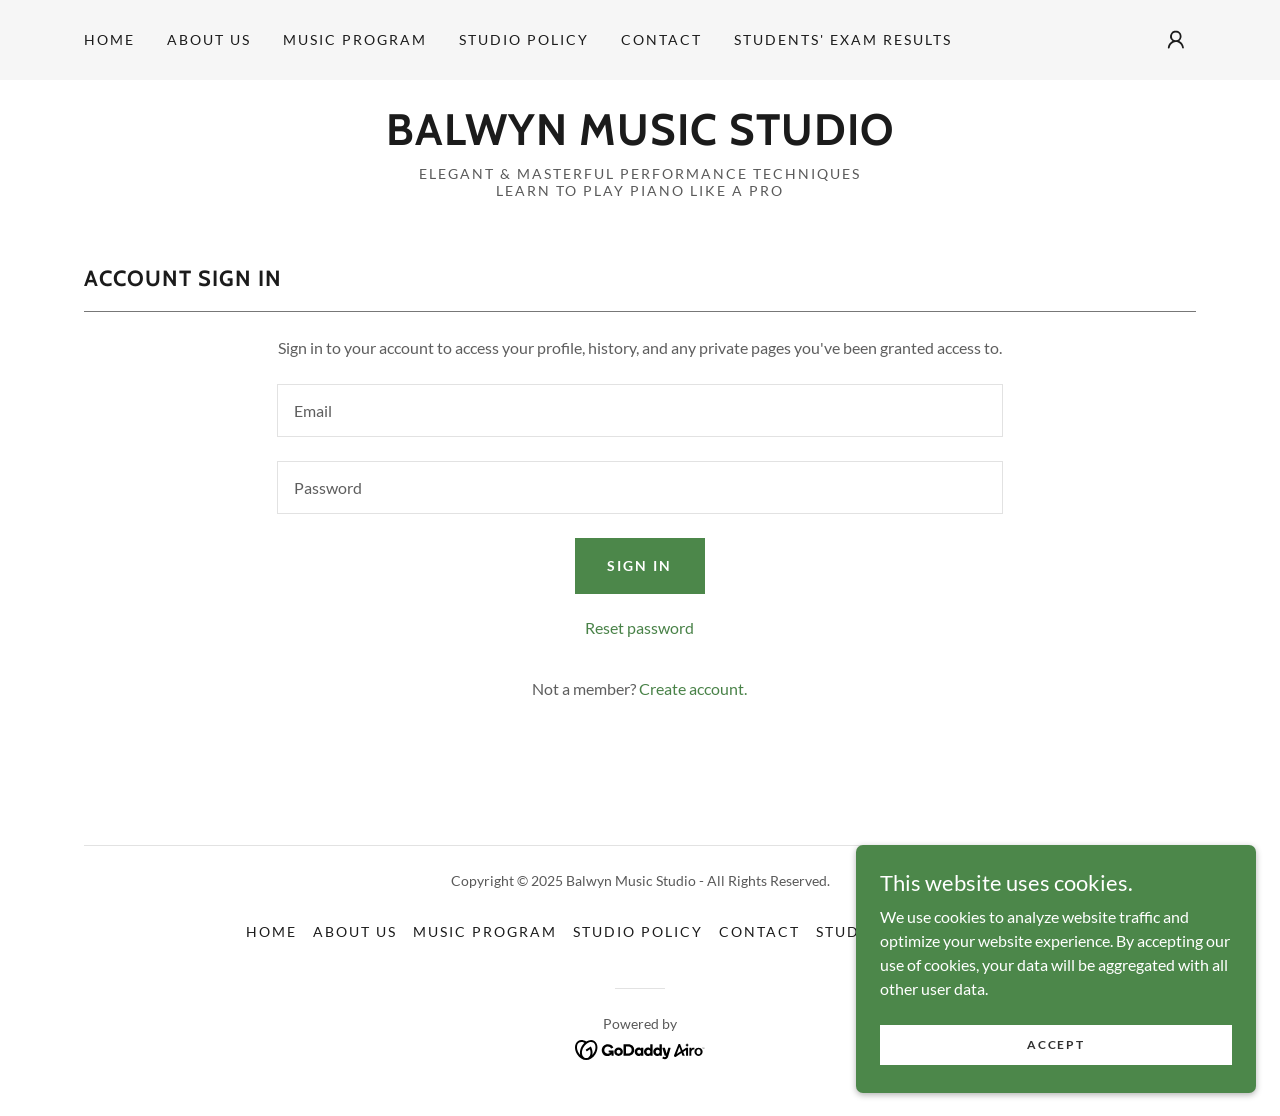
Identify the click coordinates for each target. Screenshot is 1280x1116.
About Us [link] (209, 39)
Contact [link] (661, 39)
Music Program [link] (355, 39)
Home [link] (109, 39)
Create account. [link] (693, 688)
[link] (640, 138)
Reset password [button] (639, 627)
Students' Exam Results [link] (843, 39)
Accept (1055, 1044)
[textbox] (639, 410)
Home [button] (271, 931)
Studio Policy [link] (524, 39)
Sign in (639, 565)
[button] (1176, 40)
